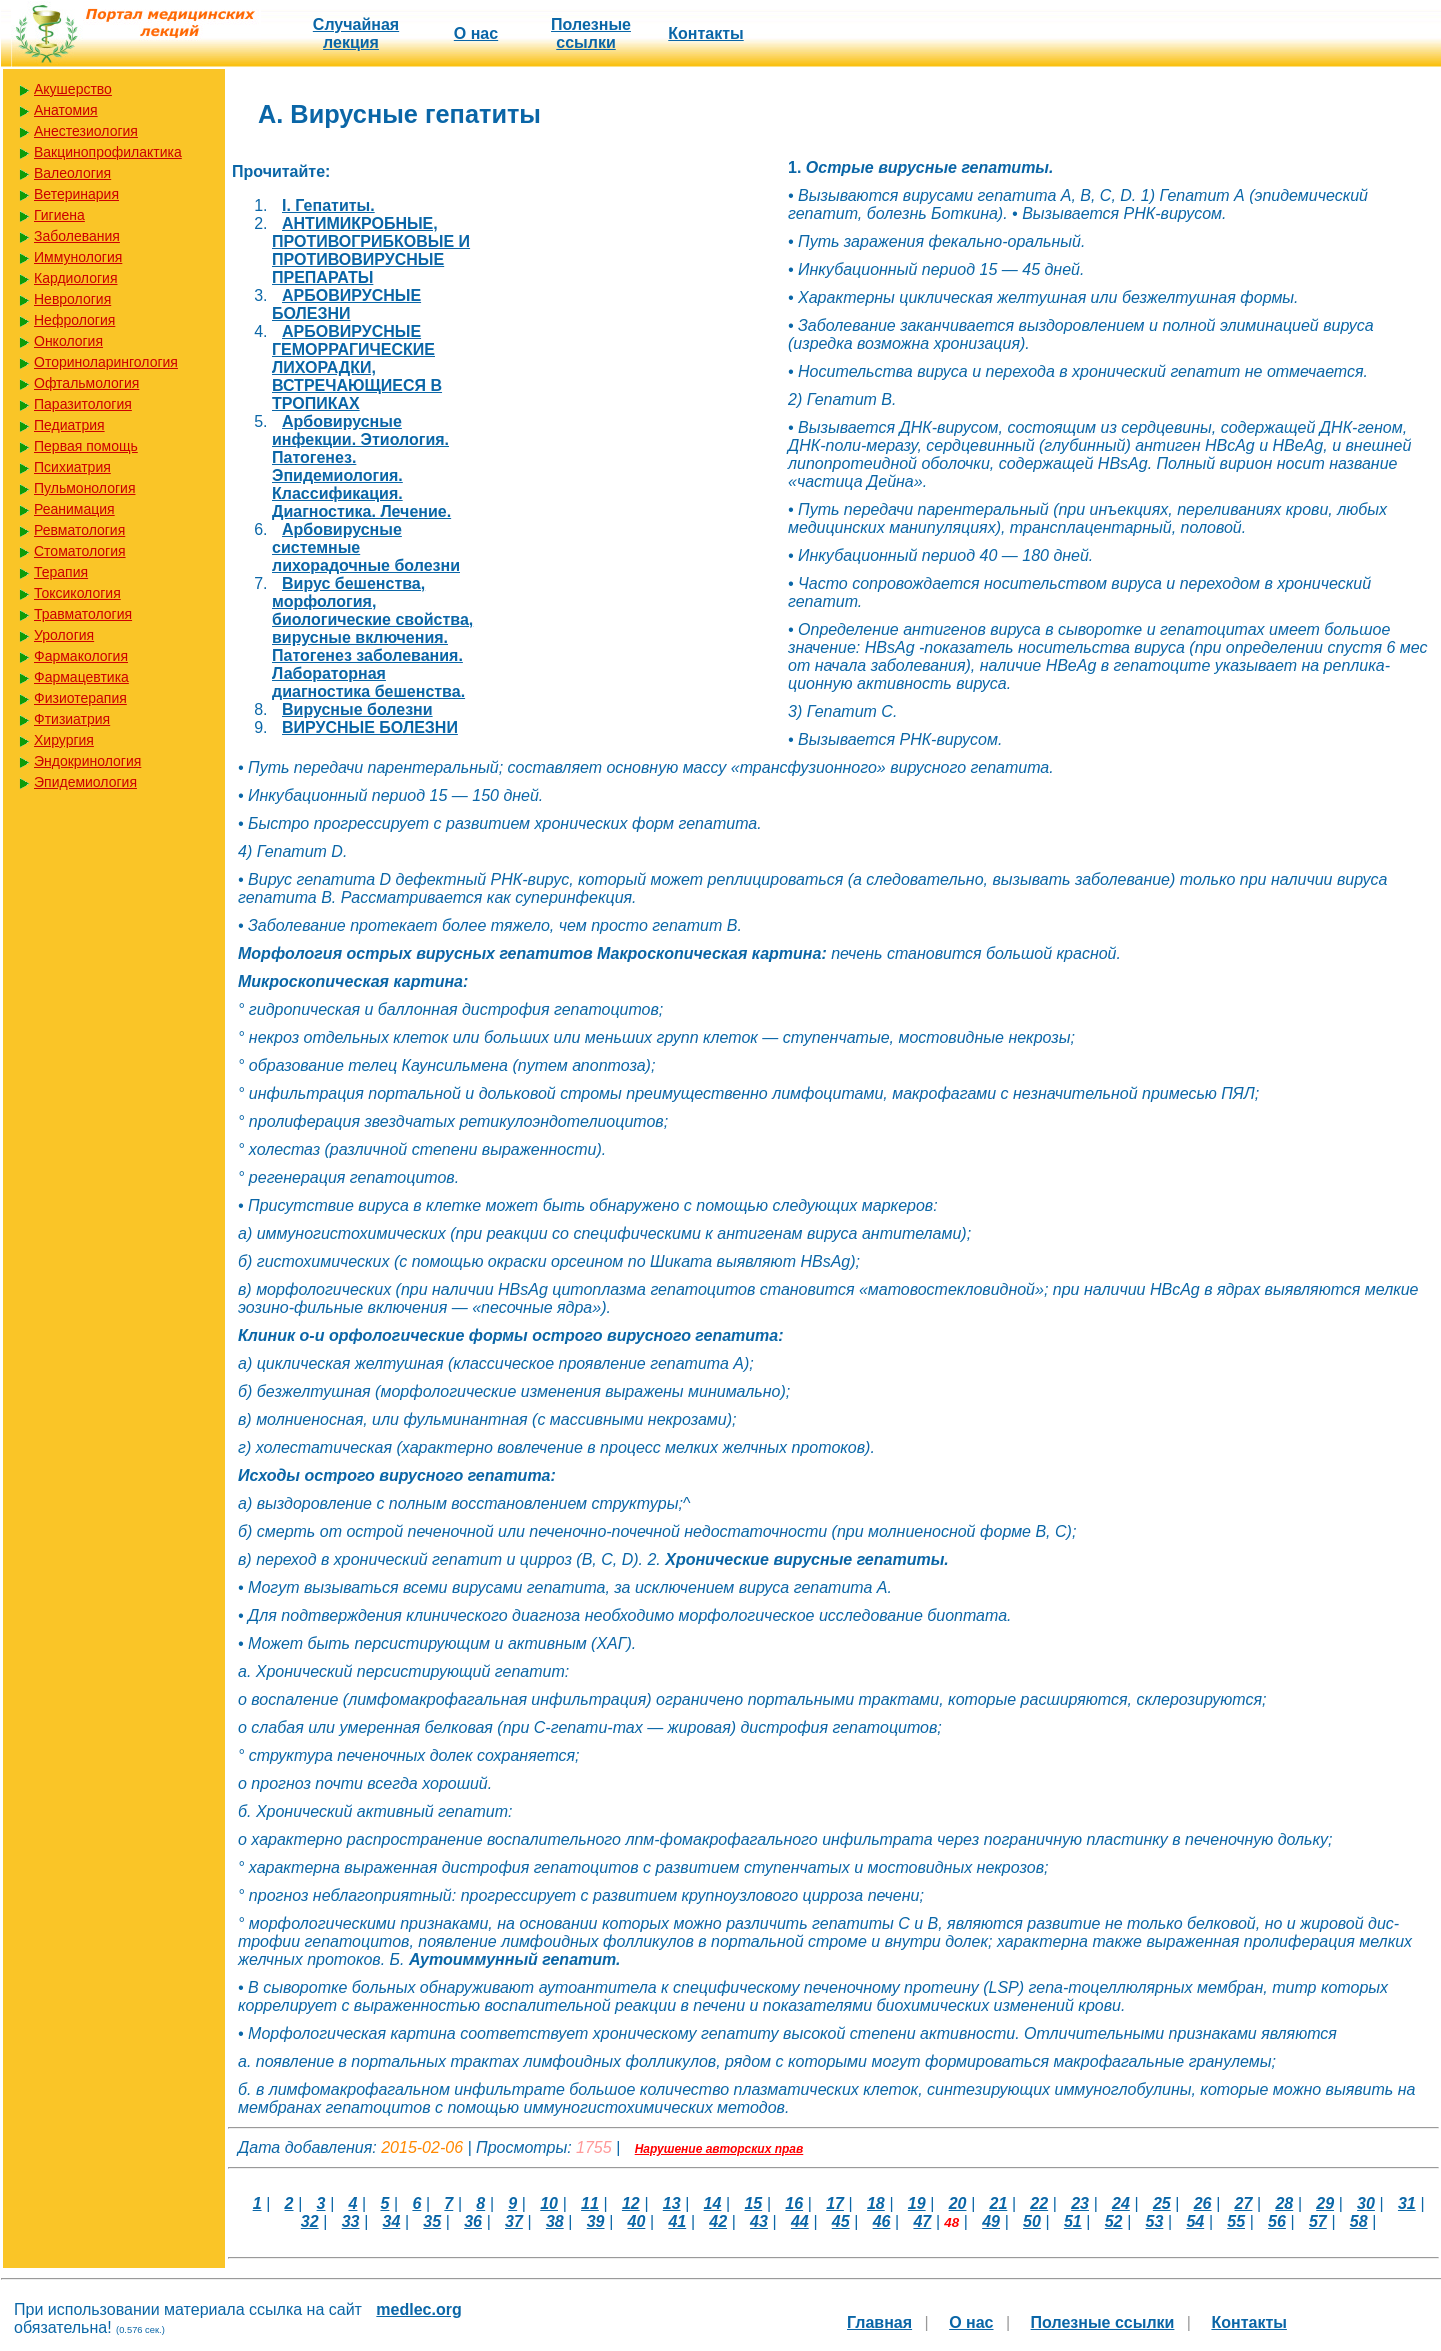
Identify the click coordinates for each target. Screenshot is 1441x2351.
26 (1203, 2203)
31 (1407, 2203)
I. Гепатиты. (328, 205)
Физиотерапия (80, 698)
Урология (64, 635)
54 (1195, 2221)
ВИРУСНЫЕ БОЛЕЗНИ (370, 727)
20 (958, 2203)
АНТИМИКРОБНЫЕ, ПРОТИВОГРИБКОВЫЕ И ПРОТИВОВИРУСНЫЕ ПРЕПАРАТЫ (371, 250)
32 (310, 2221)
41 (677, 2221)
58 (1359, 2221)
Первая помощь (86, 446)
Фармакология (81, 656)
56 (1277, 2221)
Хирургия (64, 740)
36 (473, 2221)
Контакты (705, 33)
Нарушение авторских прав (719, 2149)
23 (1080, 2203)
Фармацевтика (81, 677)
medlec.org (418, 2309)
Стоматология (80, 551)
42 (718, 2221)
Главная (879, 2322)
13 (672, 2203)
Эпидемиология (85, 782)
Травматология (83, 614)
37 (514, 2221)
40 (637, 2221)
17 (835, 2203)
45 (841, 2221)
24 (1121, 2203)
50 (1032, 2221)
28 (1284, 2203)
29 (1325, 2203)
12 (631, 2203)
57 (1318, 2221)
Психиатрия (72, 467)
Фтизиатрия (72, 719)
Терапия (61, 572)
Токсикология (77, 593)
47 (922, 2221)
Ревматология (79, 530)
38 (555, 2221)
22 (1039, 2203)
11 (590, 2203)
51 (1073, 2221)
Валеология (72, 173)
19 (917, 2203)
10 (549, 2203)
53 (1155, 2221)
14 (713, 2203)
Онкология (68, 341)
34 (392, 2221)
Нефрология (74, 320)
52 (1114, 2221)
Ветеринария (76, 194)
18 (876, 2203)
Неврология (72, 299)
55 (1236, 2221)
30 (1366, 2203)
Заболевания (77, 236)
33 (351, 2221)
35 (432, 2221)
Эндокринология (87, 761)
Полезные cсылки (591, 33)
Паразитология (83, 404)
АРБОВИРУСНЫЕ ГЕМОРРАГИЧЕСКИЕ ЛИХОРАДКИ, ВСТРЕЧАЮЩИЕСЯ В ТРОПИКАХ (357, 367)
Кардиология (76, 278)
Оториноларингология (106, 362)
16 (794, 2203)
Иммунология (78, 257)
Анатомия (66, 110)
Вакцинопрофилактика (108, 152)
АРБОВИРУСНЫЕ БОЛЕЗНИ (346, 304)
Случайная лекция (356, 33)
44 (800, 2221)
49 (991, 2221)
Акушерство (73, 89)
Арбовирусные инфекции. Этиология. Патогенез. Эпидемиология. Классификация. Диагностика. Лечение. (361, 466)
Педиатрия (69, 425)
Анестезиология (86, 131)
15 (753, 2203)
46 (882, 2221)
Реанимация (74, 509)
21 (999, 2203)
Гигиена (59, 215)
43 (759, 2221)
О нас (476, 33)
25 (1162, 2203)
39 (596, 2221)
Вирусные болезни (357, 709)
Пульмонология (84, 488)
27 (1244, 2203)
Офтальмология (86, 383)
